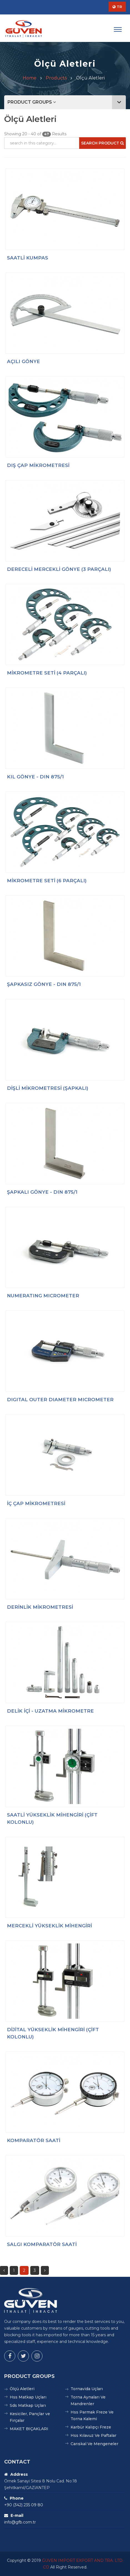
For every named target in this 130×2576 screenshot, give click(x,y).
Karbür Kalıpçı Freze (91, 2427)
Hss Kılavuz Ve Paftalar (93, 2435)
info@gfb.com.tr (20, 2522)
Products (56, 78)
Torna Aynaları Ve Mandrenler (88, 2400)
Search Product (102, 143)
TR (117, 6)
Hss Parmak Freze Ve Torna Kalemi (92, 2415)
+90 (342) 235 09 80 (23, 2504)
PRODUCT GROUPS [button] (67, 102)
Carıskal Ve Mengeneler (94, 2443)
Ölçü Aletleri (22, 2388)
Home (29, 78)
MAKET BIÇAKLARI (29, 2428)
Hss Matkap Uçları (28, 2397)
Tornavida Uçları (87, 2388)
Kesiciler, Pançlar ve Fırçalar (30, 2417)
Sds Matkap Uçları (28, 2405)
